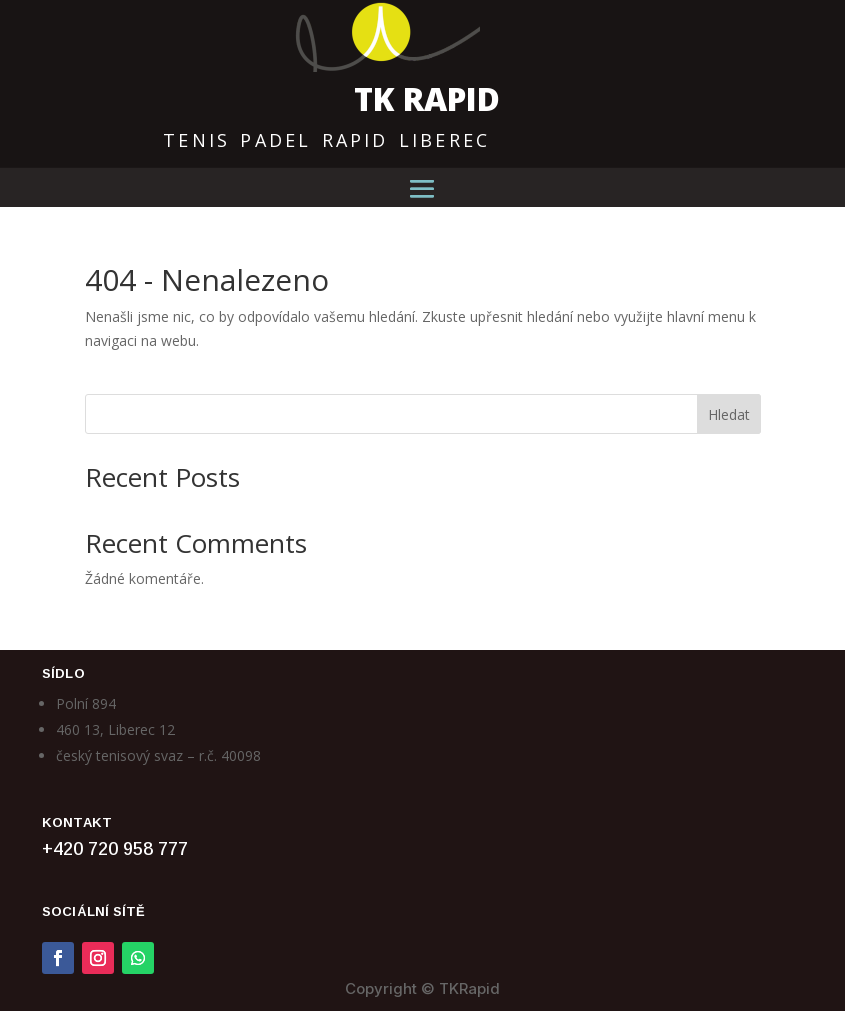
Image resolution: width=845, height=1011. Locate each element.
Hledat (729, 414)
